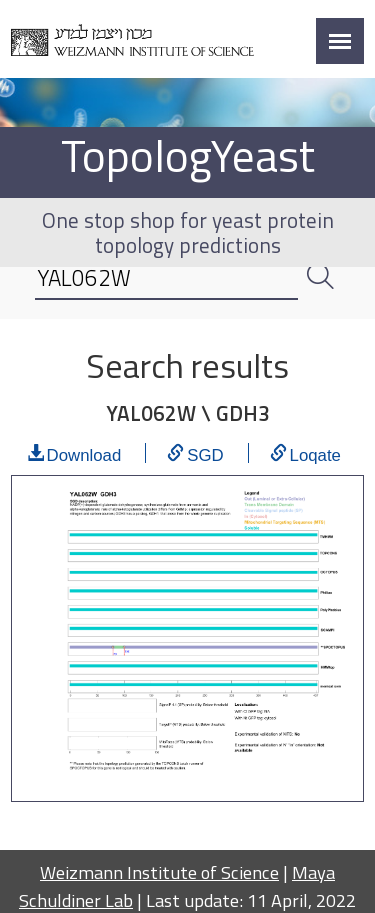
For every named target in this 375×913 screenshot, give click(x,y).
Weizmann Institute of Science (159, 872)
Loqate (315, 453)
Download (84, 453)
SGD (205, 453)
